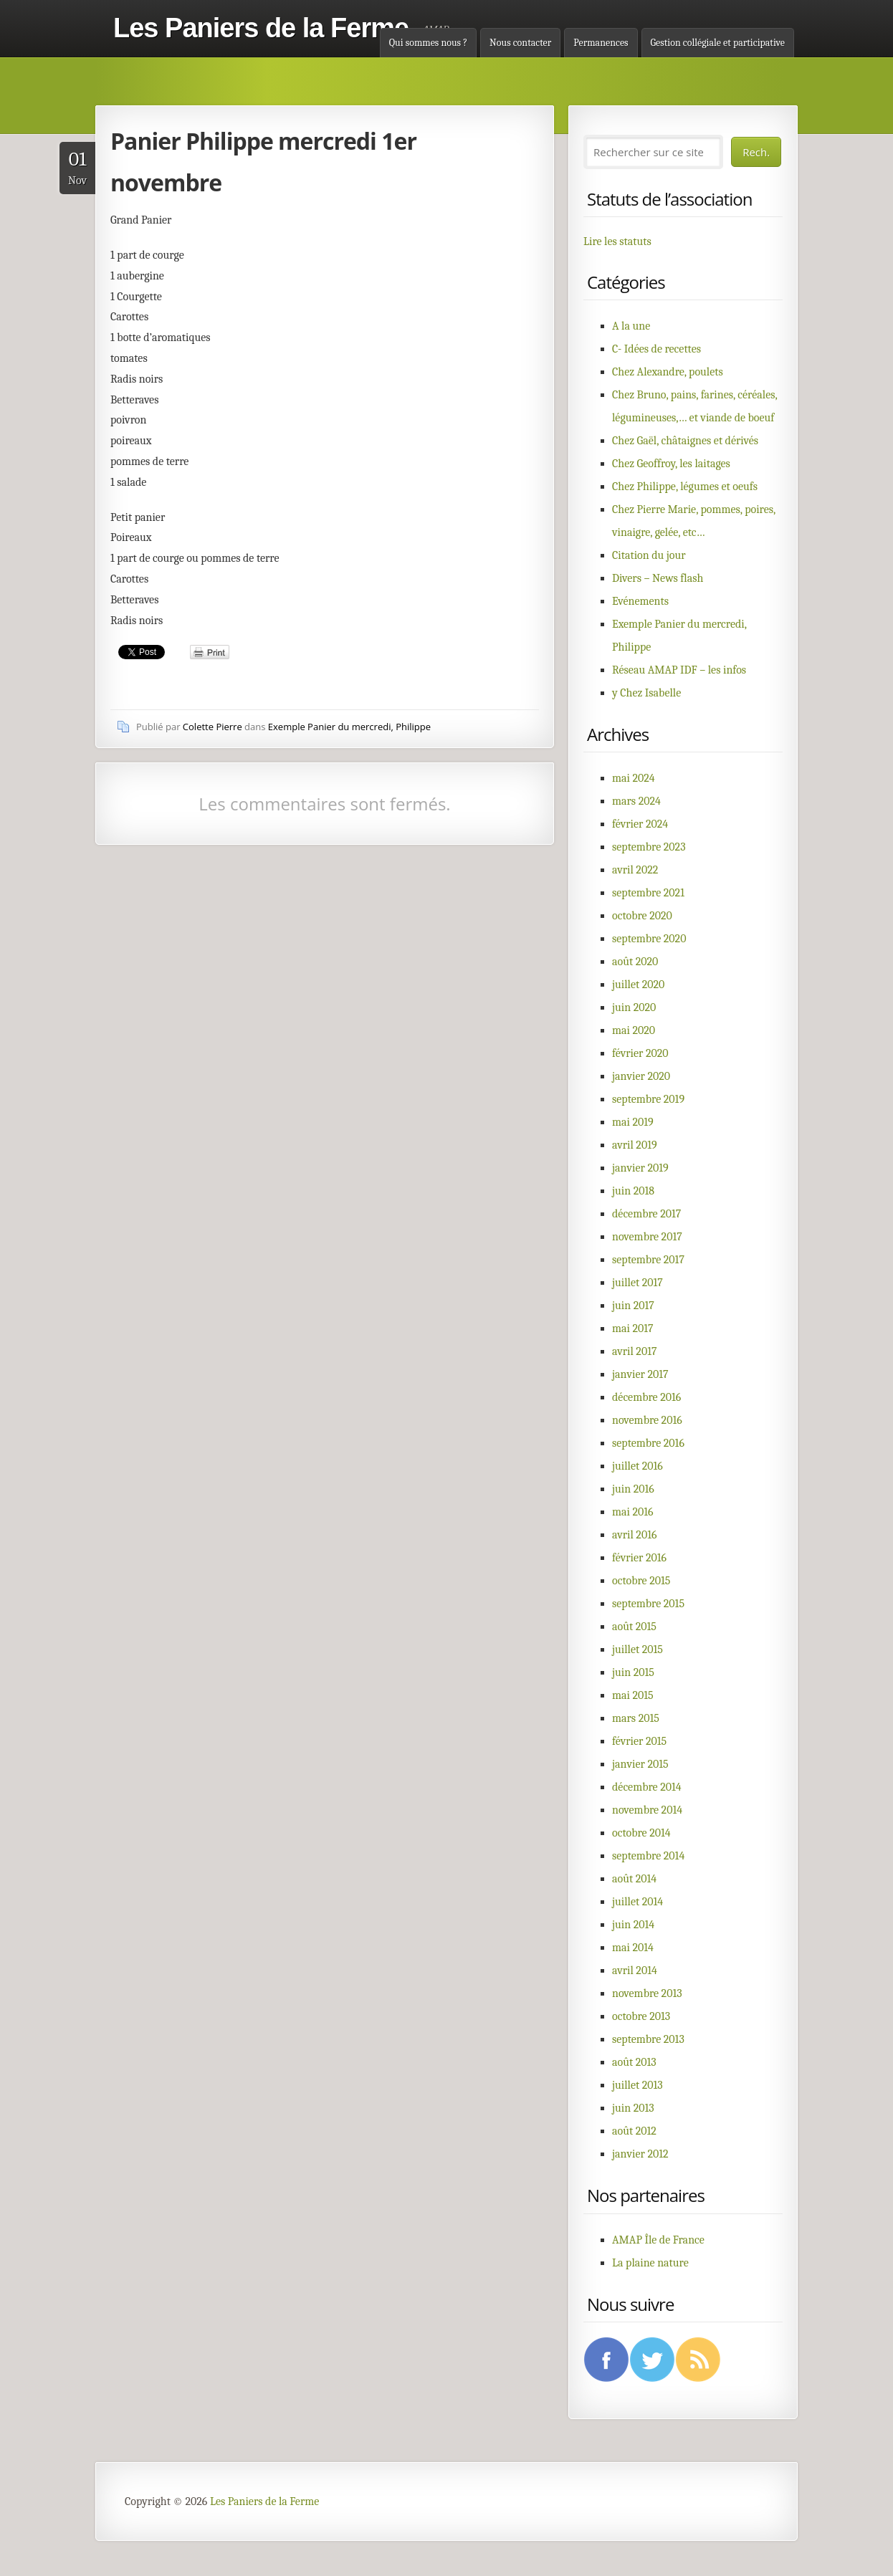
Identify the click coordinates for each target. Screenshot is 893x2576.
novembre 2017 (647, 1236)
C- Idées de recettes (656, 349)
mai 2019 (633, 1122)
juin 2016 (633, 1489)
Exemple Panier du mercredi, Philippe (349, 726)
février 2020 (640, 1053)
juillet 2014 (637, 1901)
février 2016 (639, 1557)
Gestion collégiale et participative (718, 43)
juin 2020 (634, 1007)
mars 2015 (635, 1718)
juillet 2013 (637, 2085)
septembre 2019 (648, 1099)
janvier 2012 (640, 2154)
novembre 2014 (647, 1810)
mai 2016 (633, 1511)
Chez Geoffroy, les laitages (671, 463)
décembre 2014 (647, 1787)
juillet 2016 (637, 1466)
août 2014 (634, 1878)
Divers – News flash (657, 578)
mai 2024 (633, 778)
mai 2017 (633, 1328)
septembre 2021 (648, 892)
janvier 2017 (640, 1374)
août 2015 (634, 1626)
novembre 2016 (647, 1420)
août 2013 (634, 2062)
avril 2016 (634, 1534)
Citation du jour (649, 555)
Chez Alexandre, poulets (667, 371)
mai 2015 (633, 1695)
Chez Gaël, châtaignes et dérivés (685, 440)
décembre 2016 (646, 1397)
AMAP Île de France (658, 2239)
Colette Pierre (212, 726)
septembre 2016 (648, 1443)
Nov (77, 167)
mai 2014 (633, 1947)
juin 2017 (633, 1305)
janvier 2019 (640, 1168)
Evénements (640, 601)
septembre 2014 (648, 1855)
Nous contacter (520, 43)
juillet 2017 (637, 1282)
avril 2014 (634, 1970)
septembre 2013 (648, 2039)
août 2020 (635, 961)
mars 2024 (636, 801)
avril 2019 (634, 1145)
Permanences (600, 43)
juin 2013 (633, 2108)
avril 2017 (634, 1351)
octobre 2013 (641, 2016)
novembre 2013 (647, 1993)
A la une (631, 326)
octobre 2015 (641, 1580)
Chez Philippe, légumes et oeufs (685, 486)
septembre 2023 (649, 847)
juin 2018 (633, 1190)
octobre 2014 (641, 1832)
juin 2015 (633, 1672)
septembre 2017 (648, 1259)
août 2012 (634, 2131)
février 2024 (640, 824)
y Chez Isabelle (646, 692)
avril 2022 (635, 869)
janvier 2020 (641, 1076)
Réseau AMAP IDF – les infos (679, 670)
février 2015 (639, 1741)
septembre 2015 (648, 1603)
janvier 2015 (640, 1764)
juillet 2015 (637, 1649)
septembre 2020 (649, 938)
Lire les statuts (617, 241)
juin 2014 (633, 1924)
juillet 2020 (638, 984)
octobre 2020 (642, 915)
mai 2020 (633, 1030)
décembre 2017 (646, 1213)
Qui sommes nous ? (428, 43)
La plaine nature (650, 2262)
